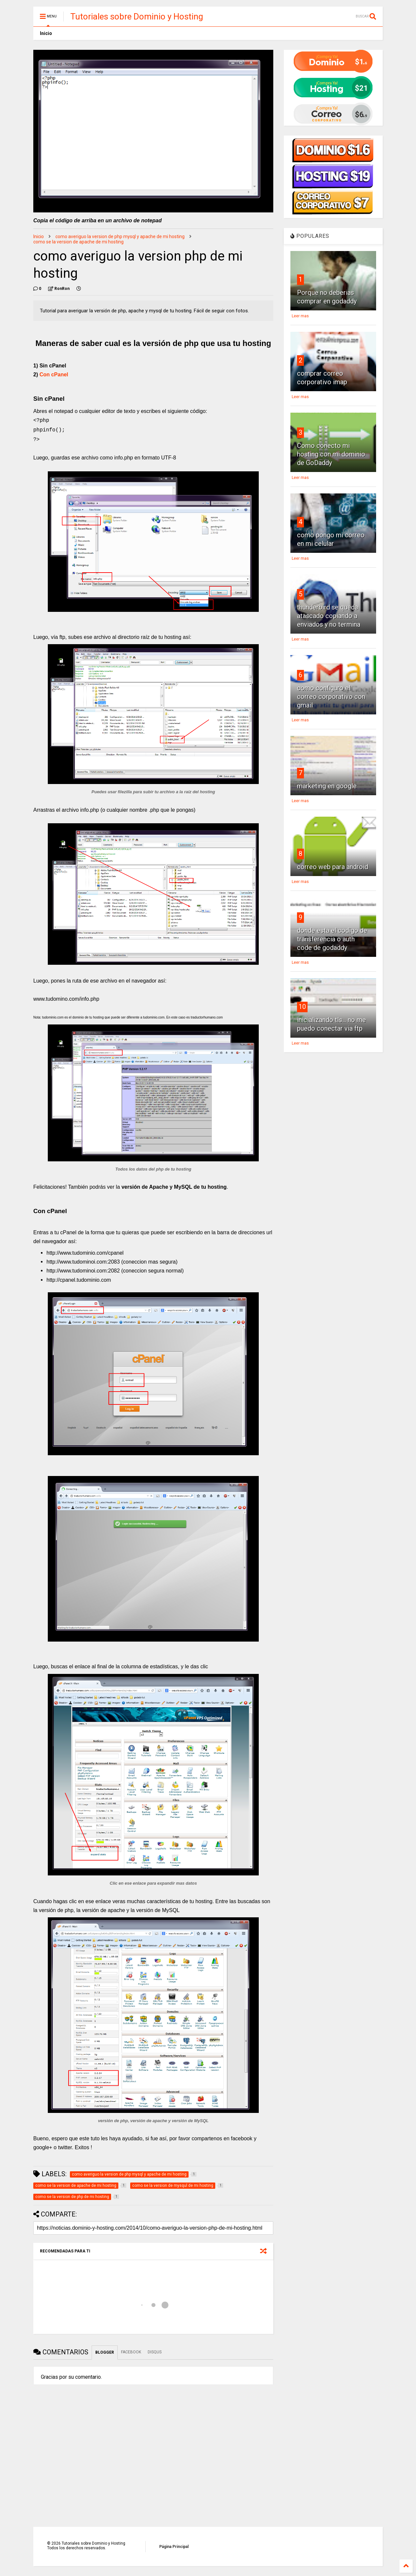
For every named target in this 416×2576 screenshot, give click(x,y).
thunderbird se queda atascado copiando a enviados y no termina (328, 615)
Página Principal (174, 2546)
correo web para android (332, 867)
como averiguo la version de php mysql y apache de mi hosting (120, 236)
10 (302, 1007)
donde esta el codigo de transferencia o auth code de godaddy (332, 939)
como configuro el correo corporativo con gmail (331, 696)
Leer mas (300, 316)
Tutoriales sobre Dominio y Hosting (136, 16)
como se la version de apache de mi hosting (78, 241)
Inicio (46, 33)
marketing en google (327, 786)
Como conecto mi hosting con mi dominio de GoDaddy (331, 454)
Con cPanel (54, 374)
